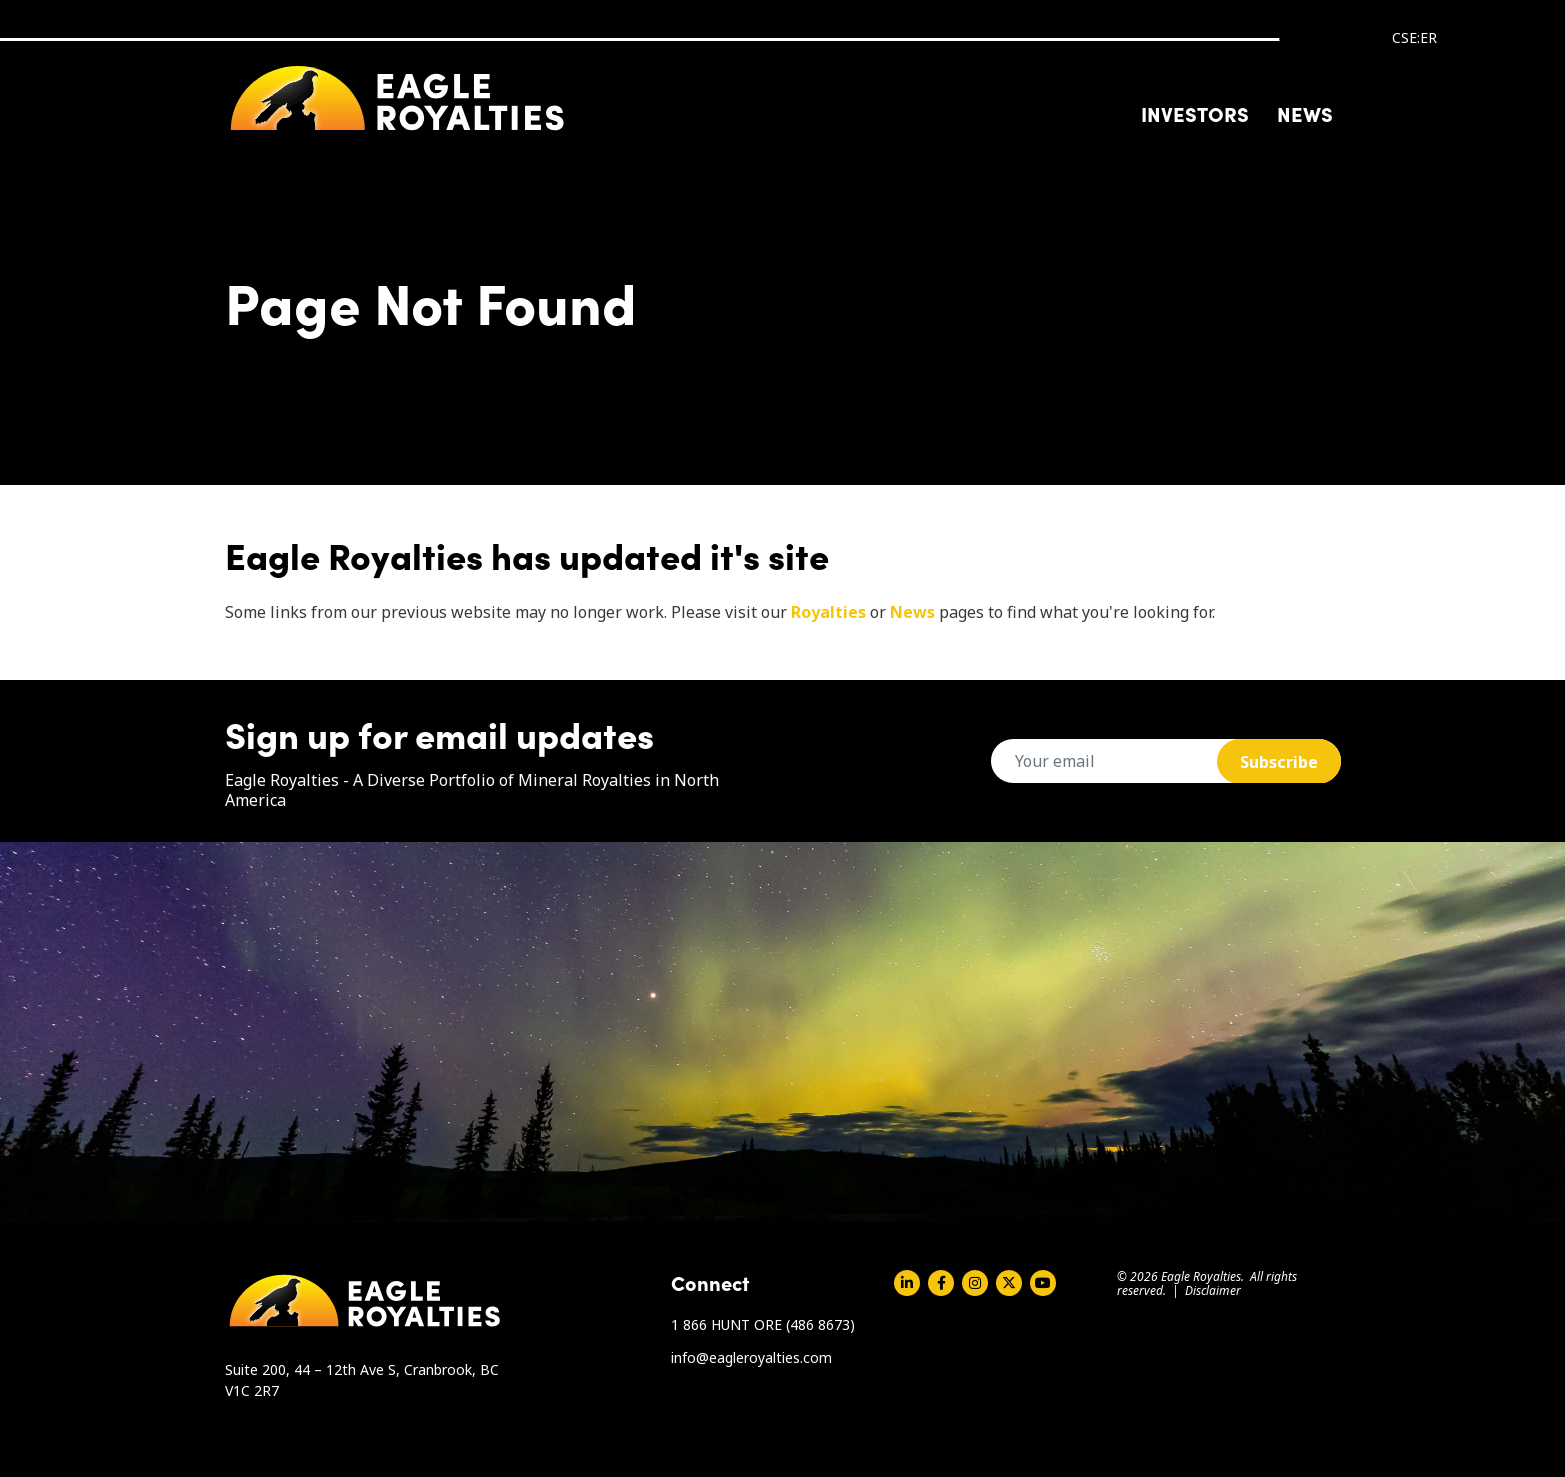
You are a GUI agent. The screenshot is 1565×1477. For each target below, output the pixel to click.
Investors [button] (1195, 113)
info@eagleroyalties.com (751, 1357)
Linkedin (907, 1283)
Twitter (1009, 1283)
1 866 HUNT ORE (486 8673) (763, 1324)
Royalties (828, 612)
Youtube (1043, 1283)
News (1305, 113)
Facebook (941, 1283)
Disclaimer (1213, 1290)
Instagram (975, 1283)
